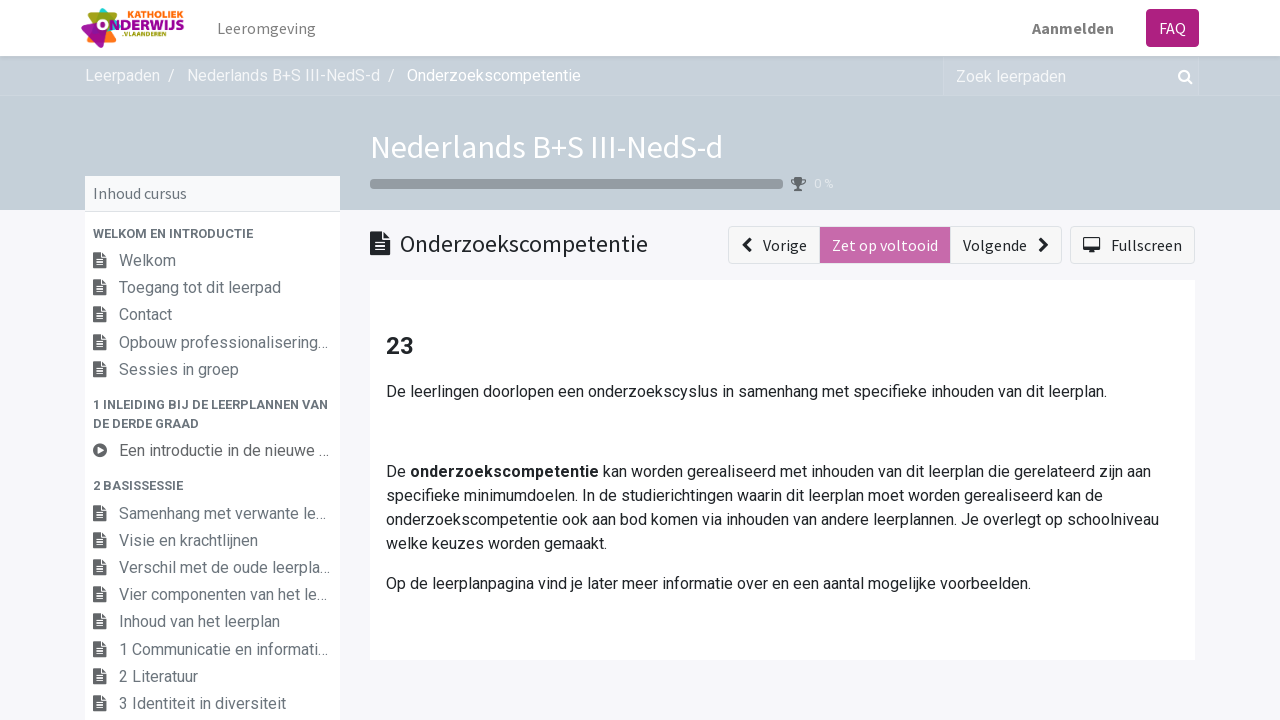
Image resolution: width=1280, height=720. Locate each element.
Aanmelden (1069, 28)
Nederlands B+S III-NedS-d (546, 147)
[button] (212, 233)
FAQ (1168, 28)
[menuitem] (271, 28)
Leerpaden (122, 75)
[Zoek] (1181, 76)
